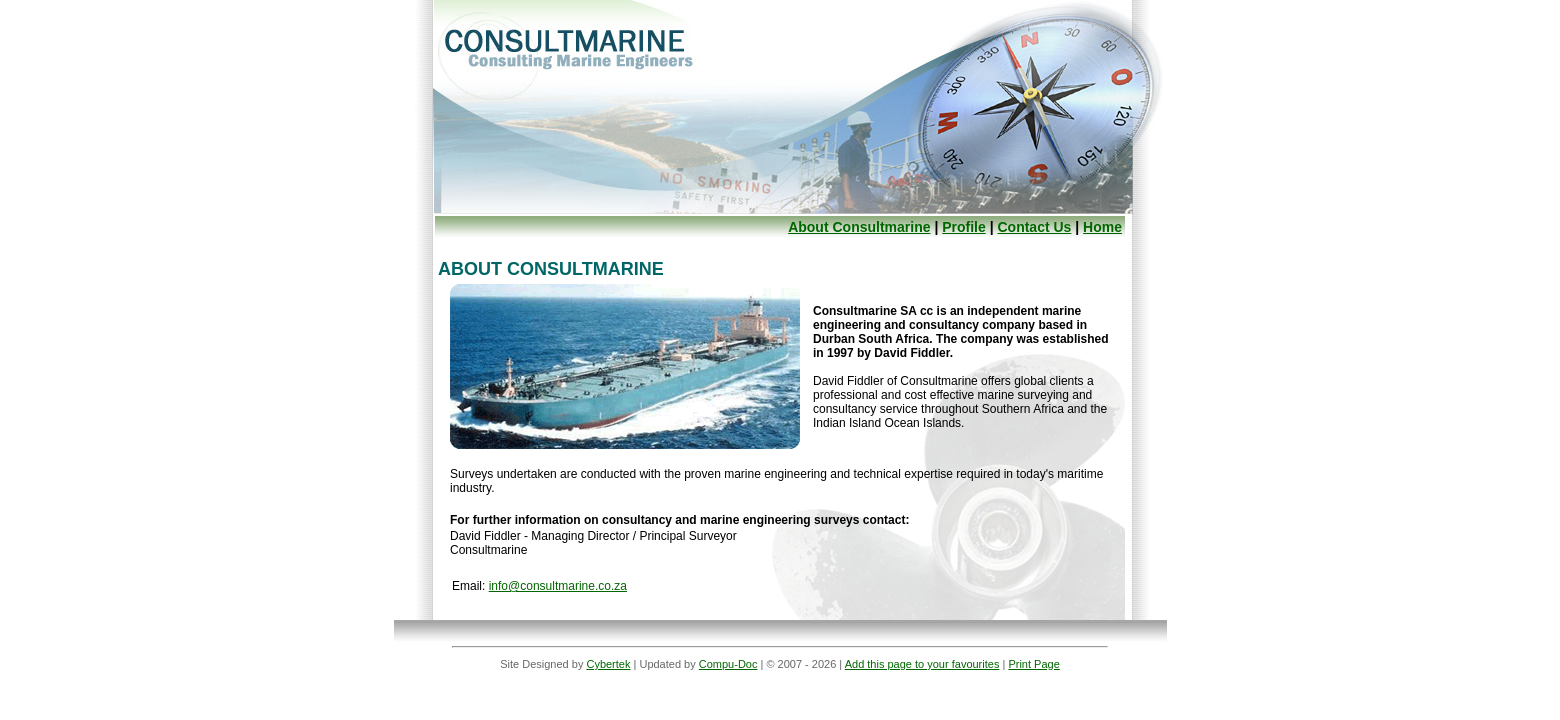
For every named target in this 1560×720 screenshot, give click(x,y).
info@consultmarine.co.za (558, 586)
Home (1102, 227)
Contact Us (1034, 227)
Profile (964, 227)
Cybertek (608, 664)
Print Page (1033, 664)
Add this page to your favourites (922, 664)
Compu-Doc (728, 664)
